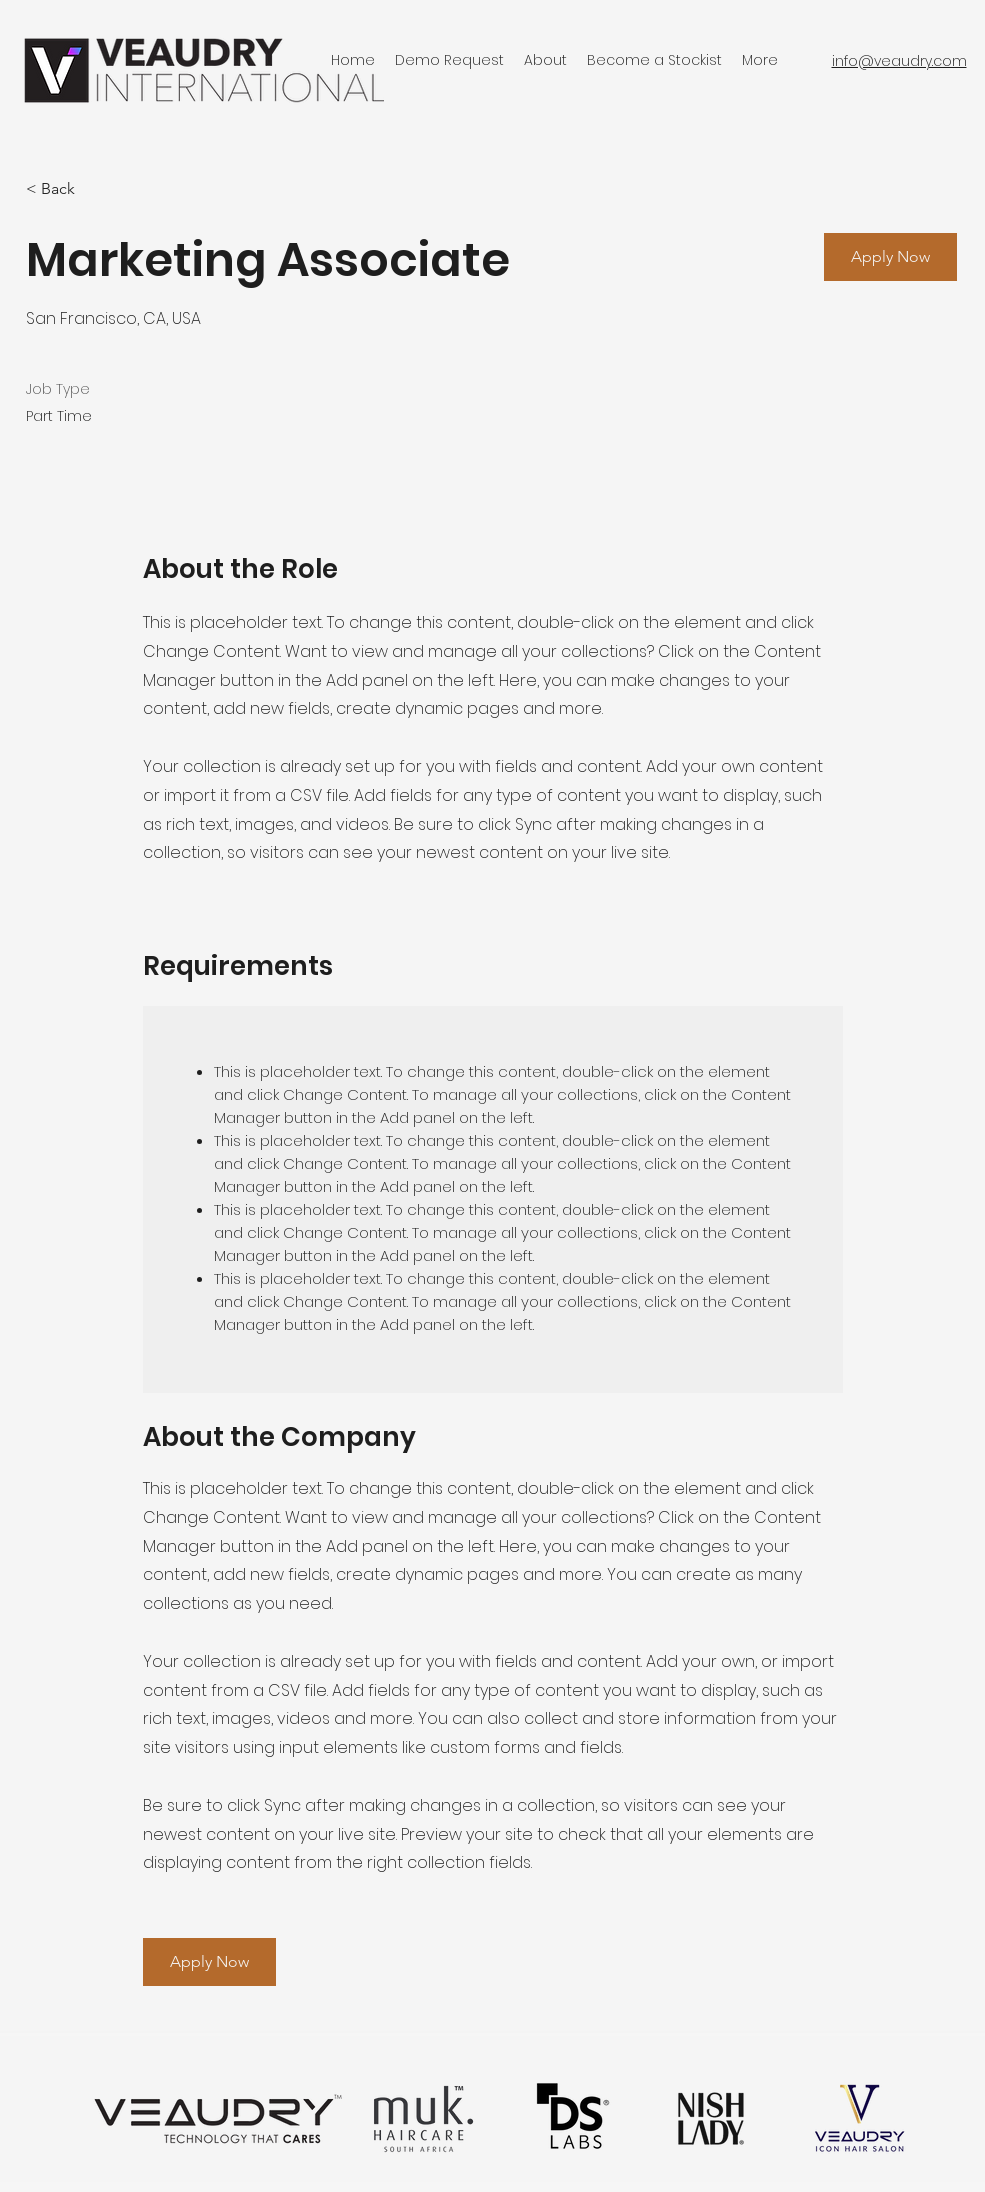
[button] (890, 257)
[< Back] (97, 189)
